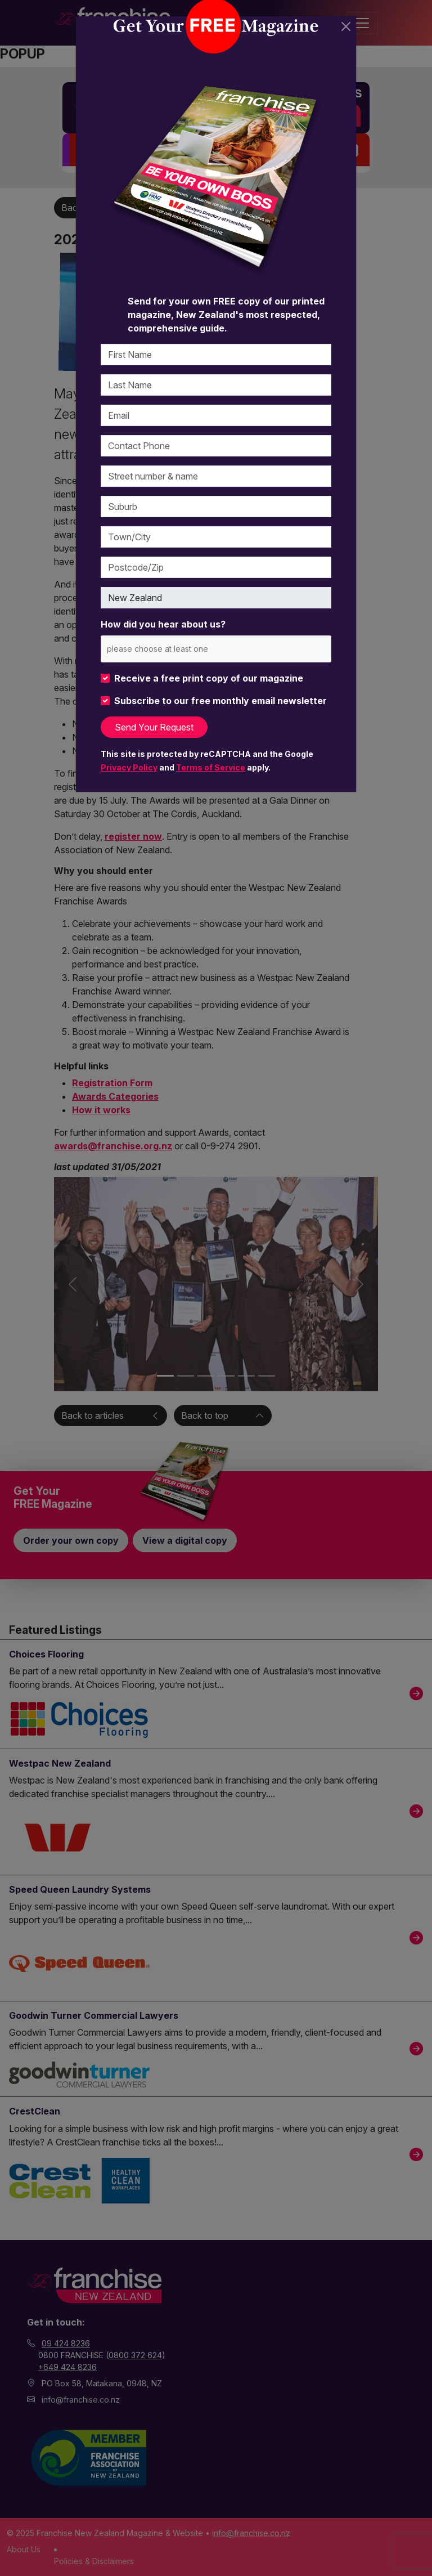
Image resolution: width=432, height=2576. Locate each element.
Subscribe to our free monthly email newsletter (220, 700)
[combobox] (216, 648)
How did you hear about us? (163, 624)
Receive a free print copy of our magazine (208, 678)
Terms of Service (210, 767)
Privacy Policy (129, 767)
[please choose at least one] (174, 648)
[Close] (346, 26)
